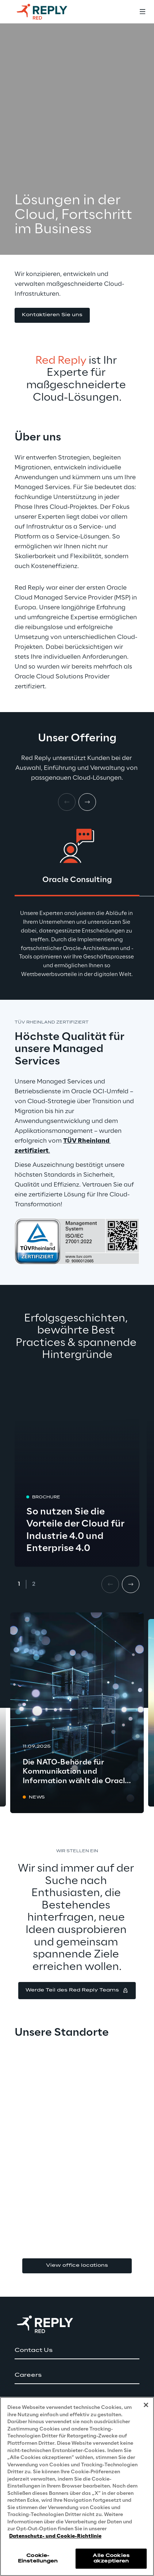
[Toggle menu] (142, 11)
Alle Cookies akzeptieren (111, 2558)
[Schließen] (146, 2405)
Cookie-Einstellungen (38, 2558)
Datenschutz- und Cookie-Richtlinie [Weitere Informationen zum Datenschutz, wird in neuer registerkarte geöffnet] (55, 2536)
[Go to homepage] (49, 11)
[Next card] (87, 802)
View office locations (77, 2265)
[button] (52, 315)
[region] (77, 2486)
